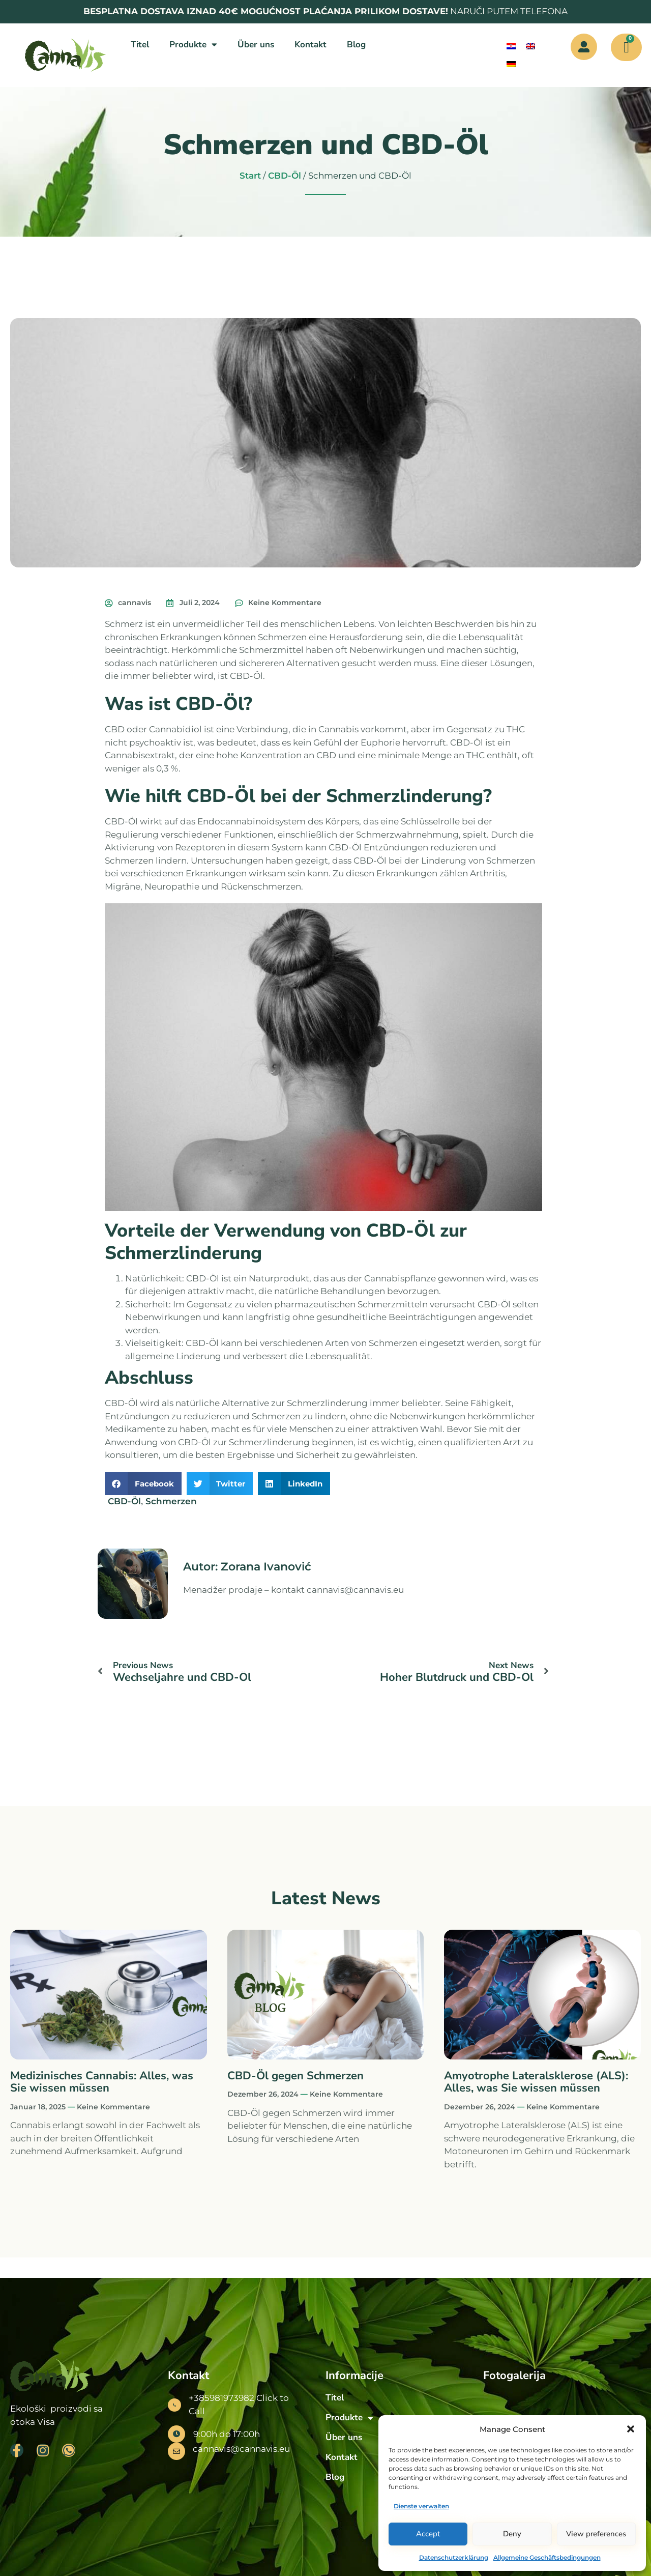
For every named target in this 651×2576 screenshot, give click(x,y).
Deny (512, 2534)
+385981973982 (221, 2398)
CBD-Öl (284, 175)
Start (250, 175)
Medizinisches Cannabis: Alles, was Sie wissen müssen (101, 2082)
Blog (356, 44)
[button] (631, 2429)
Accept (428, 2534)
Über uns (256, 44)
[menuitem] (511, 46)
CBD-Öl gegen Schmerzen (295, 2075)
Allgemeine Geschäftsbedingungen (547, 2557)
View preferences (596, 2534)
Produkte (193, 44)
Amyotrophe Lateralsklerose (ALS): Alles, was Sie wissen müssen (536, 2082)
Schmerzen (171, 1501)
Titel (140, 44)
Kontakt (310, 44)
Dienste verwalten (421, 2506)
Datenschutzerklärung (453, 2557)
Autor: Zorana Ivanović (247, 1566)
